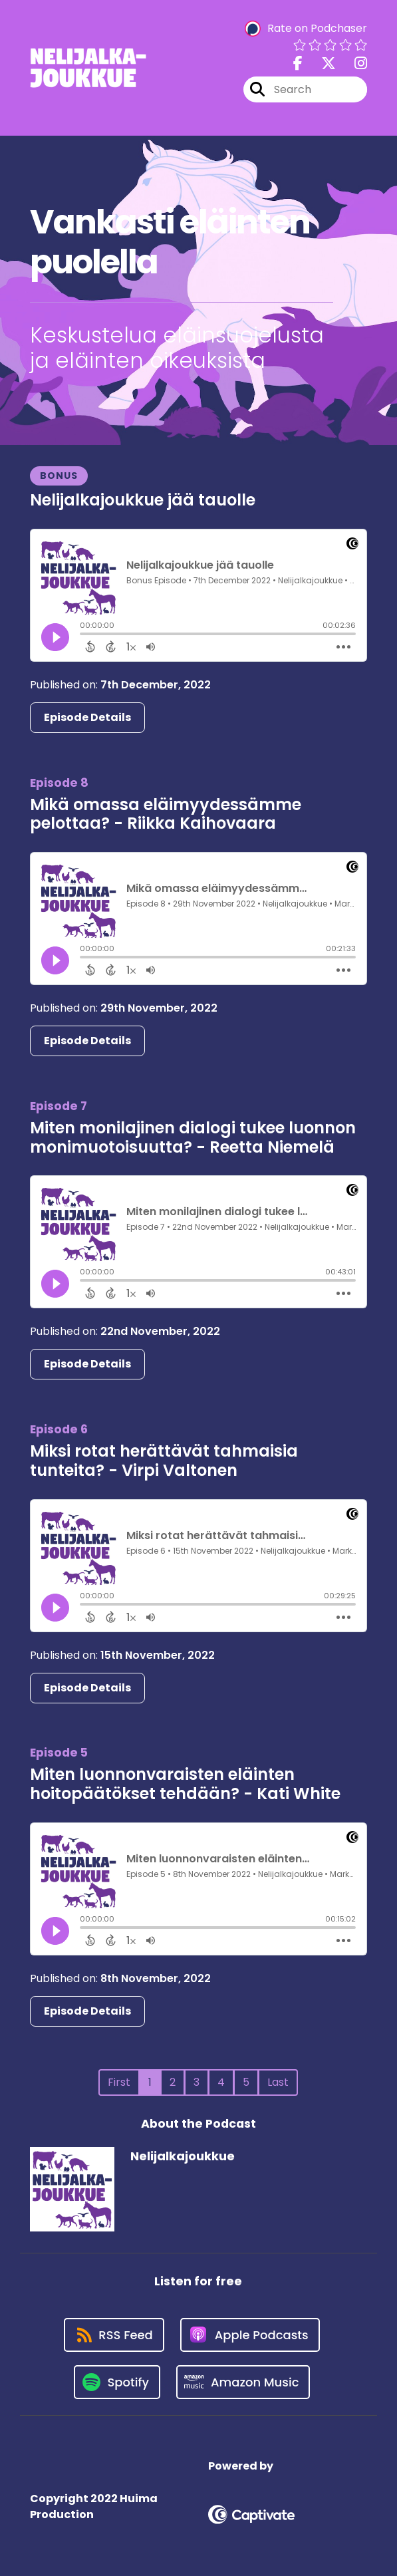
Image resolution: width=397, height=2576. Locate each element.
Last (278, 2082)
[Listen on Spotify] (117, 2382)
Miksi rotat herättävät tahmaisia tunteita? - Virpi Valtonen (164, 1460)
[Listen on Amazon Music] (243, 2382)
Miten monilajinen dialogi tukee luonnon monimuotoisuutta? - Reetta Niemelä (193, 1137)
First (119, 2082)
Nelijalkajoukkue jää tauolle (142, 500)
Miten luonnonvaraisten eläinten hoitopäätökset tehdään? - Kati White (185, 1783)
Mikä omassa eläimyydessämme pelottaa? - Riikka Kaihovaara (165, 814)
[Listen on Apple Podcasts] (250, 2335)
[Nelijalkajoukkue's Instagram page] (352, 63)
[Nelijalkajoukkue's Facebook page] (298, 63)
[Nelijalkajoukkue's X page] (320, 63)
